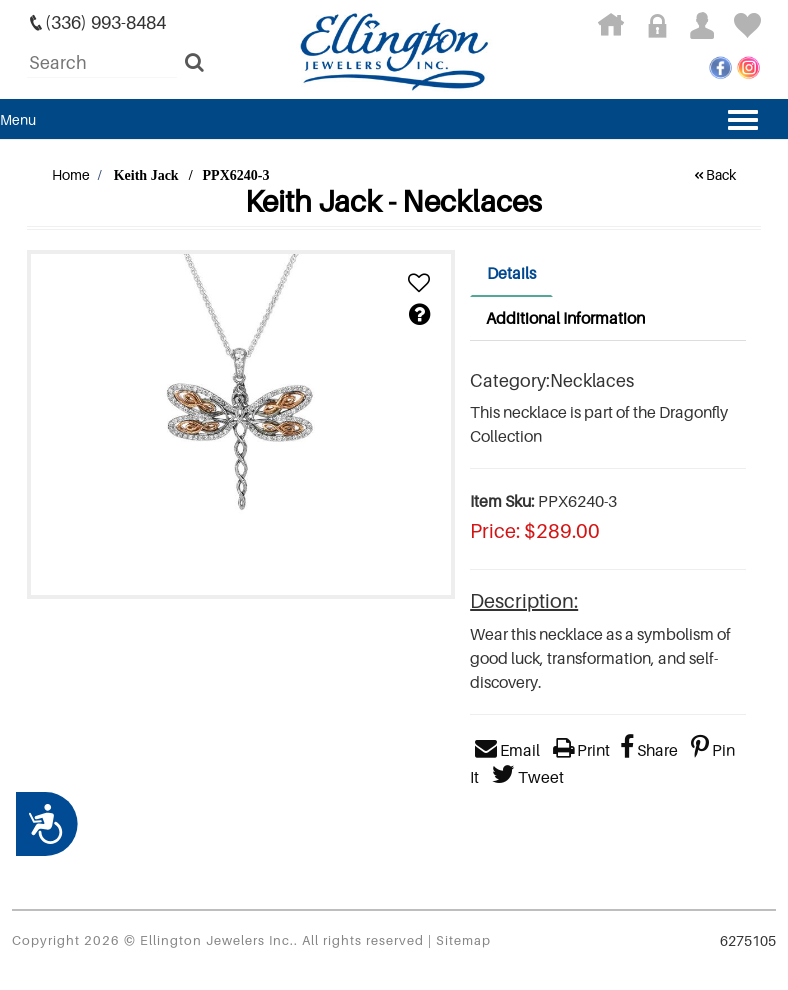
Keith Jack (146, 175)
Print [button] (581, 750)
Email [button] (507, 750)
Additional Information (565, 318)
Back (714, 174)
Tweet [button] (528, 777)
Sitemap (463, 940)
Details (511, 273)
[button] (419, 283)
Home (71, 174)
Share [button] (649, 750)
